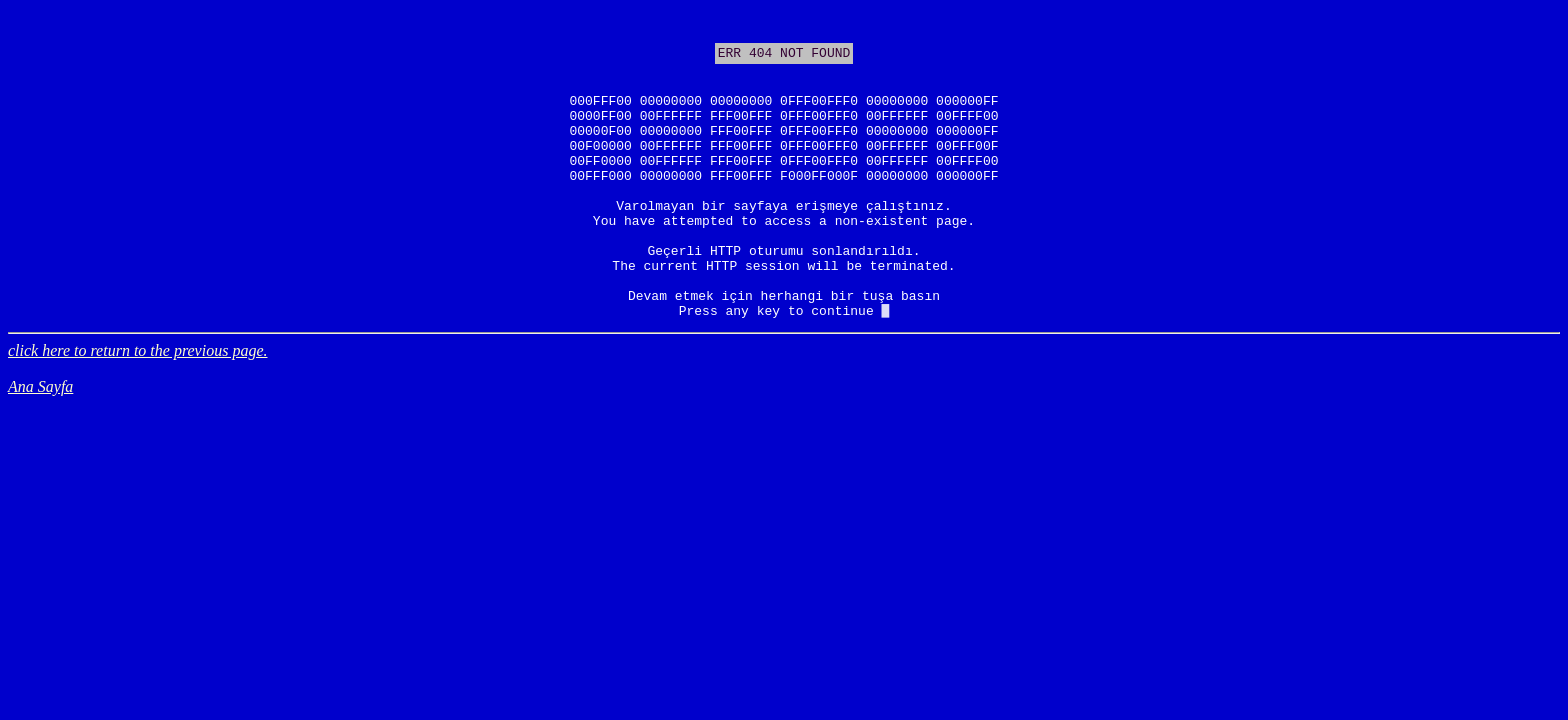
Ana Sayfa (40, 446)
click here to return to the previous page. (137, 410)
